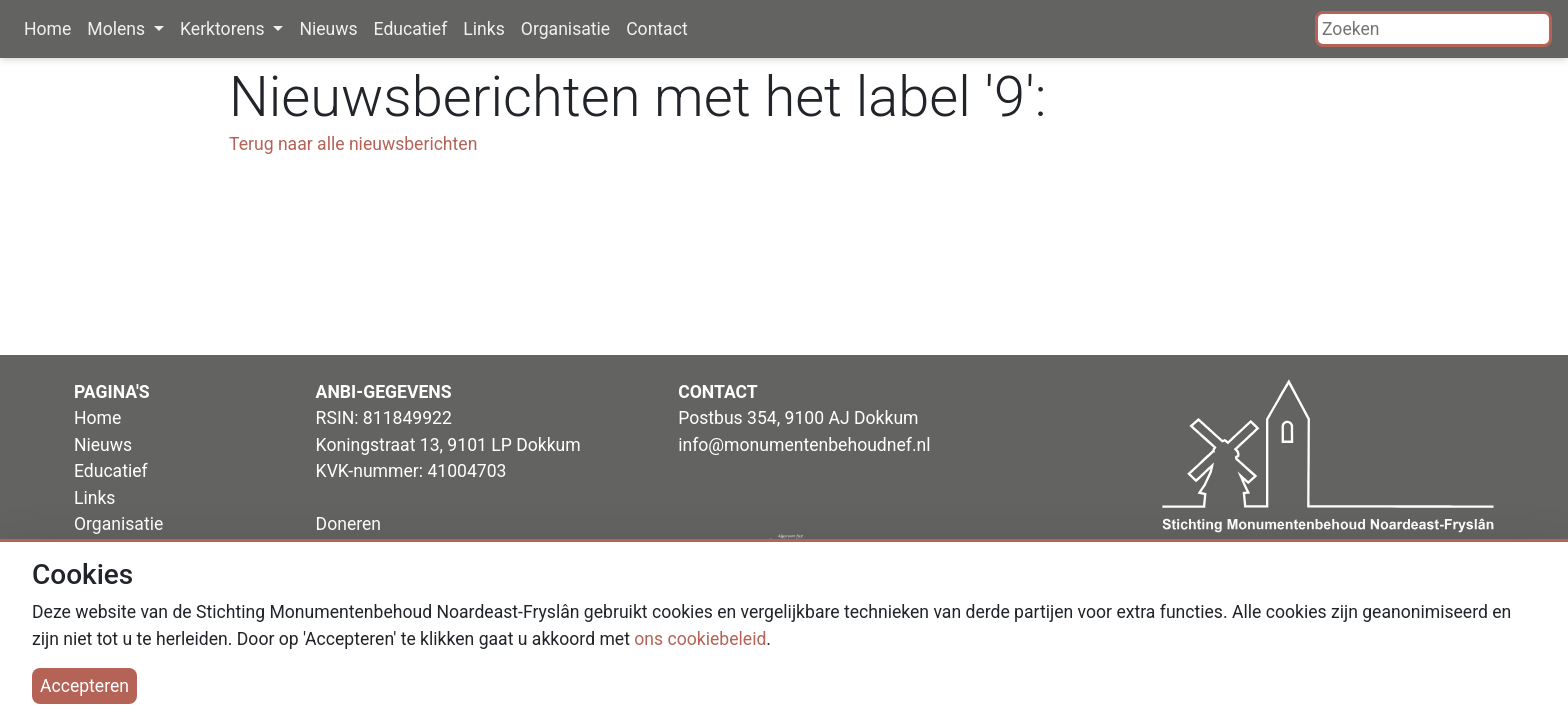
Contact (657, 29)
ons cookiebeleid (700, 639)
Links (483, 29)
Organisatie (565, 29)
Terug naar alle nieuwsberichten (353, 144)
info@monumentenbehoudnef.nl (804, 445)
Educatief (411, 29)
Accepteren (84, 686)
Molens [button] (118, 29)
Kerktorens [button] (224, 29)
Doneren (348, 524)
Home (47, 29)
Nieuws (328, 29)
